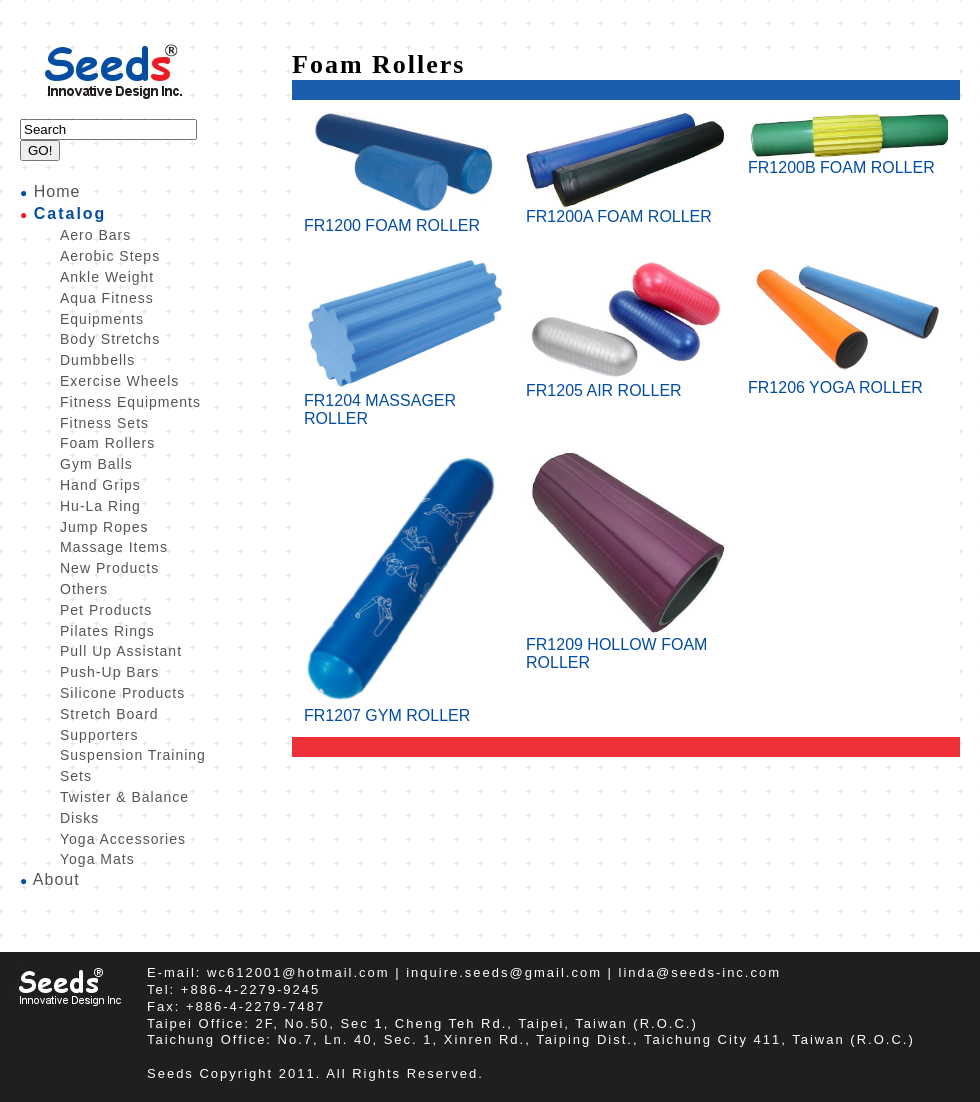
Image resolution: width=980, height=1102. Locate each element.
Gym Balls (96, 464)
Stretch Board (109, 714)
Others (84, 589)
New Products (109, 568)
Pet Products (106, 610)
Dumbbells (97, 360)
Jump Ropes (104, 527)
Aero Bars (95, 235)
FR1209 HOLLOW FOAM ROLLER (626, 646)
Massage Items (114, 547)
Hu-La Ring (100, 506)
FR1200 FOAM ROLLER (404, 218)
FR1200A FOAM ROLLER (626, 209)
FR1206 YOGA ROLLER (848, 380)
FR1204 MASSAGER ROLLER (404, 402)
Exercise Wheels (119, 381)
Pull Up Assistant (121, 651)
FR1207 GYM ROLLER (404, 708)
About (56, 879)
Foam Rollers (107, 443)
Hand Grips (100, 485)
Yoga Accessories (123, 839)
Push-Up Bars (109, 672)
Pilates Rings (107, 631)
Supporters (99, 735)
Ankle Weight (107, 277)
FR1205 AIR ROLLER (626, 383)
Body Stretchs (110, 339)
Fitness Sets (104, 423)
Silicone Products (122, 693)
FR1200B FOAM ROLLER (848, 160)
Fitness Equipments (130, 402)
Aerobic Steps (110, 256)
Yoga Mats (97, 859)
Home (57, 191)
